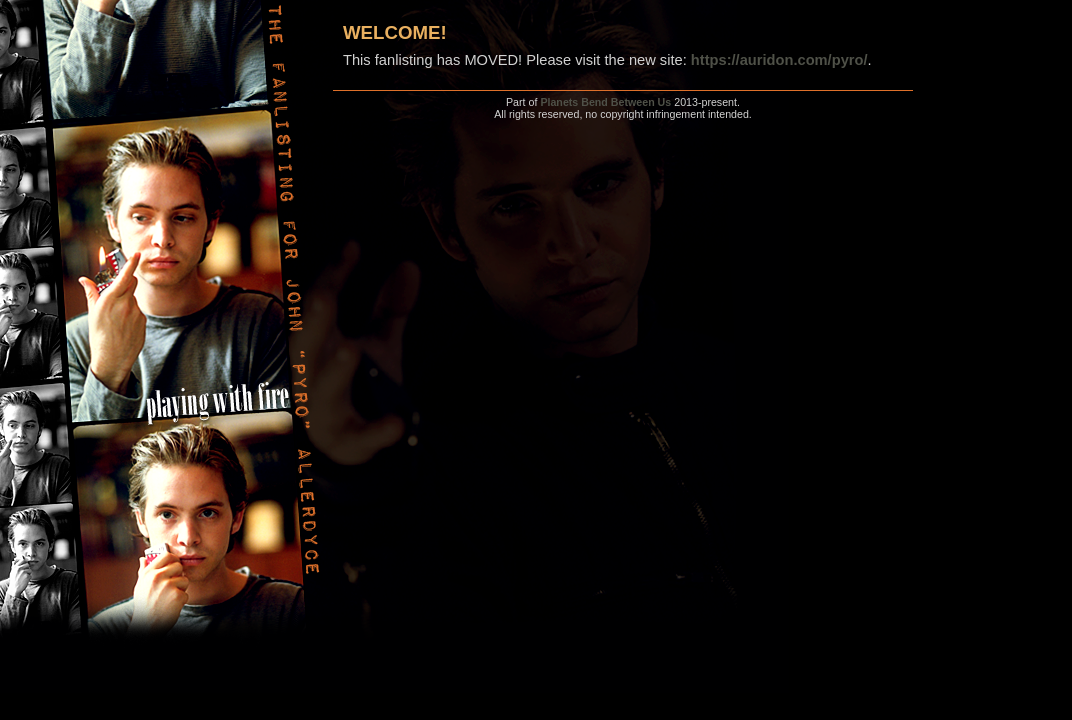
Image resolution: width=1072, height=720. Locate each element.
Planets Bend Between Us (605, 102)
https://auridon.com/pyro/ (779, 60)
